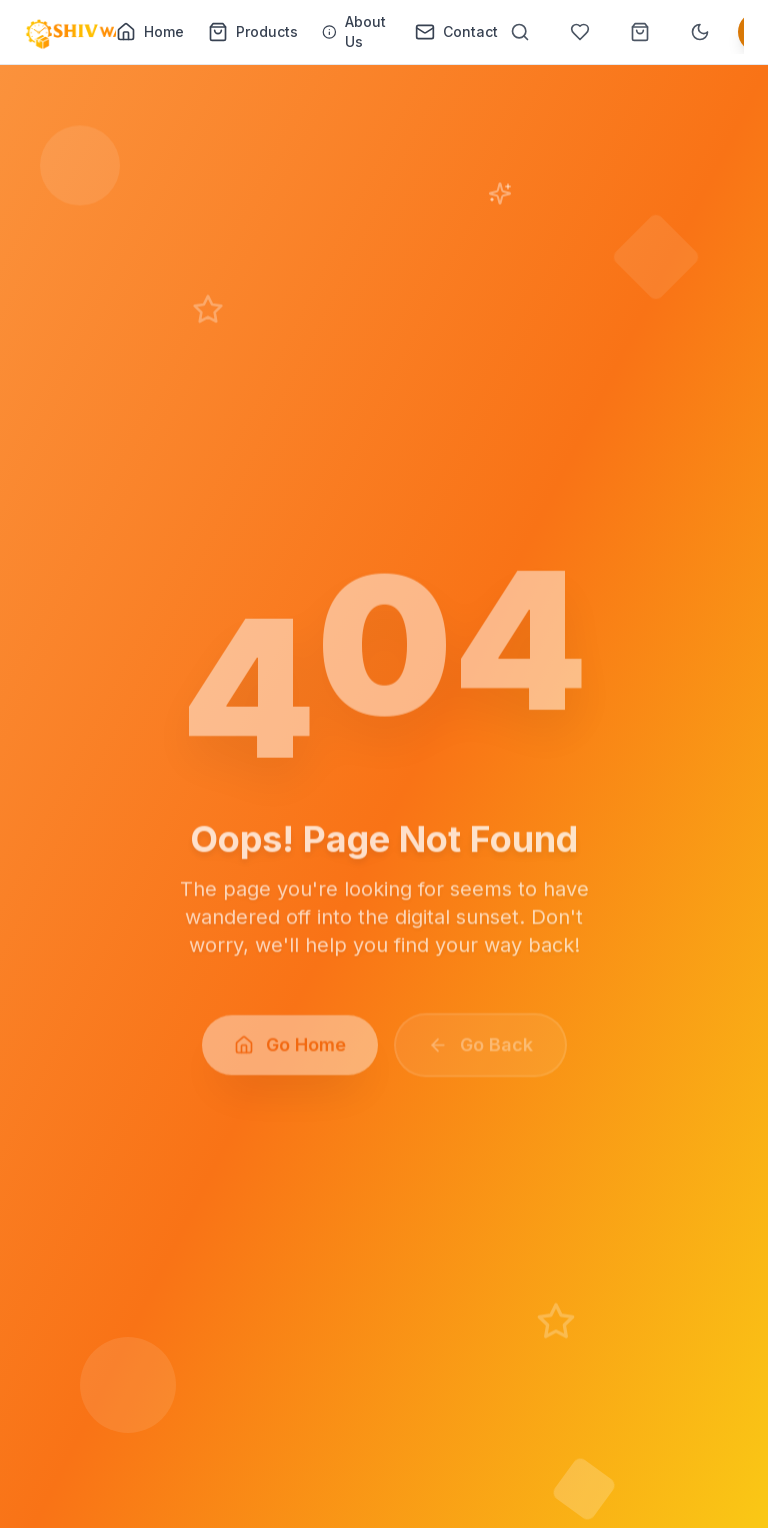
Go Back (480, 1050)
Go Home (290, 1050)
